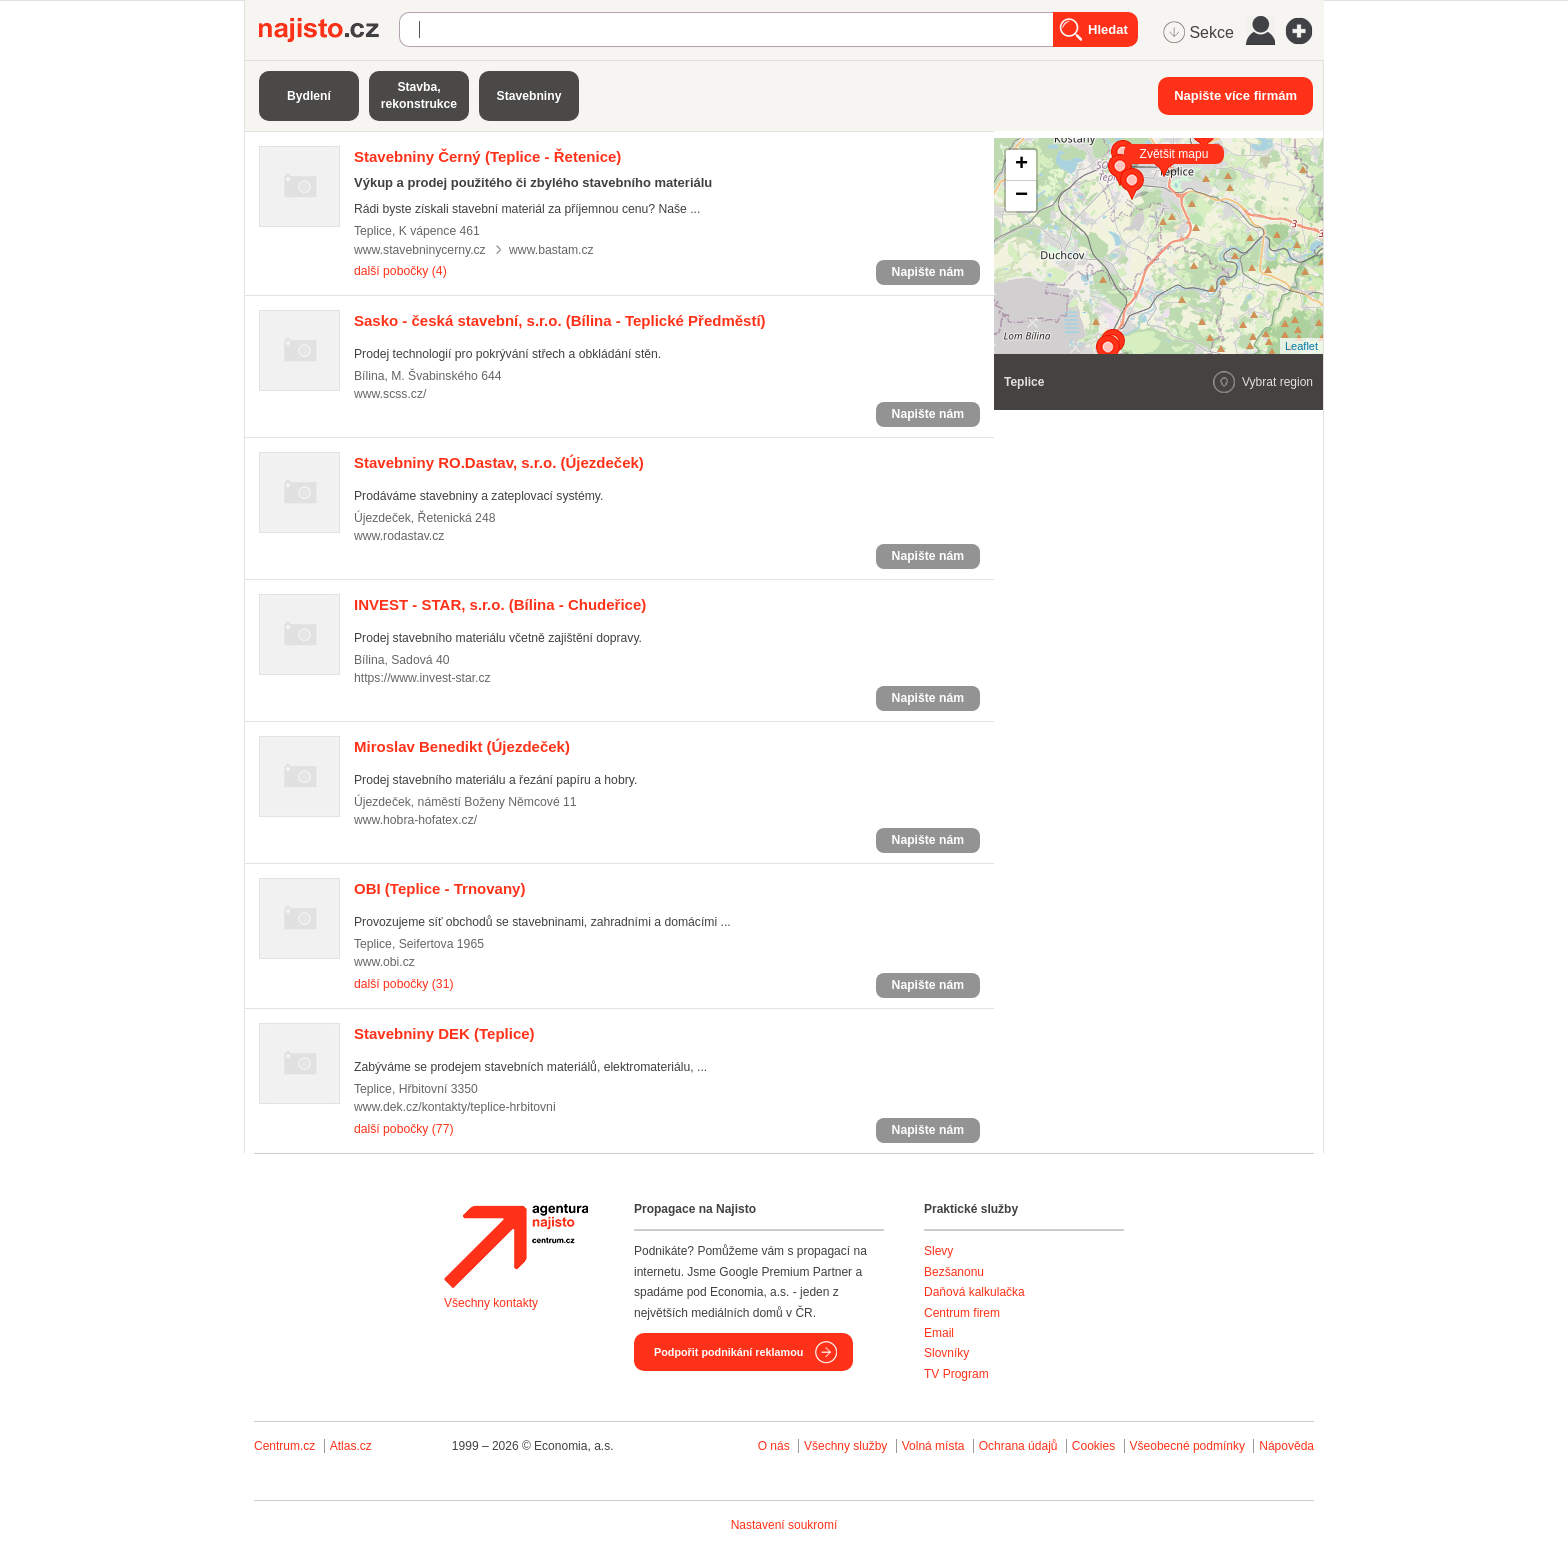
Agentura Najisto (516, 1246)
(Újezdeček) (499, 462)
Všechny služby (847, 1446)
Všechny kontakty (491, 1303)
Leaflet (1301, 346)
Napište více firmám (1235, 95)
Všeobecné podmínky (1187, 1446)
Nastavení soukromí (784, 1525)
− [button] (1021, 196)
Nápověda (1286, 1446)
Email (939, 1333)
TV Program (956, 1374)
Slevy (938, 1251)
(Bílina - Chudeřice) (500, 604)
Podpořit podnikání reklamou (728, 1352)
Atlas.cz (351, 1446)
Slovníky (946, 1353)
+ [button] (1021, 165)
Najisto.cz (329, 30)
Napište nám (928, 272)
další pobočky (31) (403, 984)
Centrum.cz (284, 1446)
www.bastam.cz (551, 250)
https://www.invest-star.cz (422, 678)
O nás (774, 1446)
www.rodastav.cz (399, 536)
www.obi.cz (384, 962)
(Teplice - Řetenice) (487, 156)
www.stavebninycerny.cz (420, 250)
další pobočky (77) (403, 1129)
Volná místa (933, 1446)
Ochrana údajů (1018, 1446)
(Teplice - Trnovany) (439, 888)
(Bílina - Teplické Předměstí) (560, 320)
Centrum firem (962, 1313)
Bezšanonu (954, 1272)
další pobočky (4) (400, 271)
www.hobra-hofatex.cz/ (415, 820)
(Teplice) (444, 1033)
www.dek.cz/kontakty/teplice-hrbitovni (455, 1107)
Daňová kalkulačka (974, 1292)
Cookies (1093, 1446)
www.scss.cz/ (390, 394)
